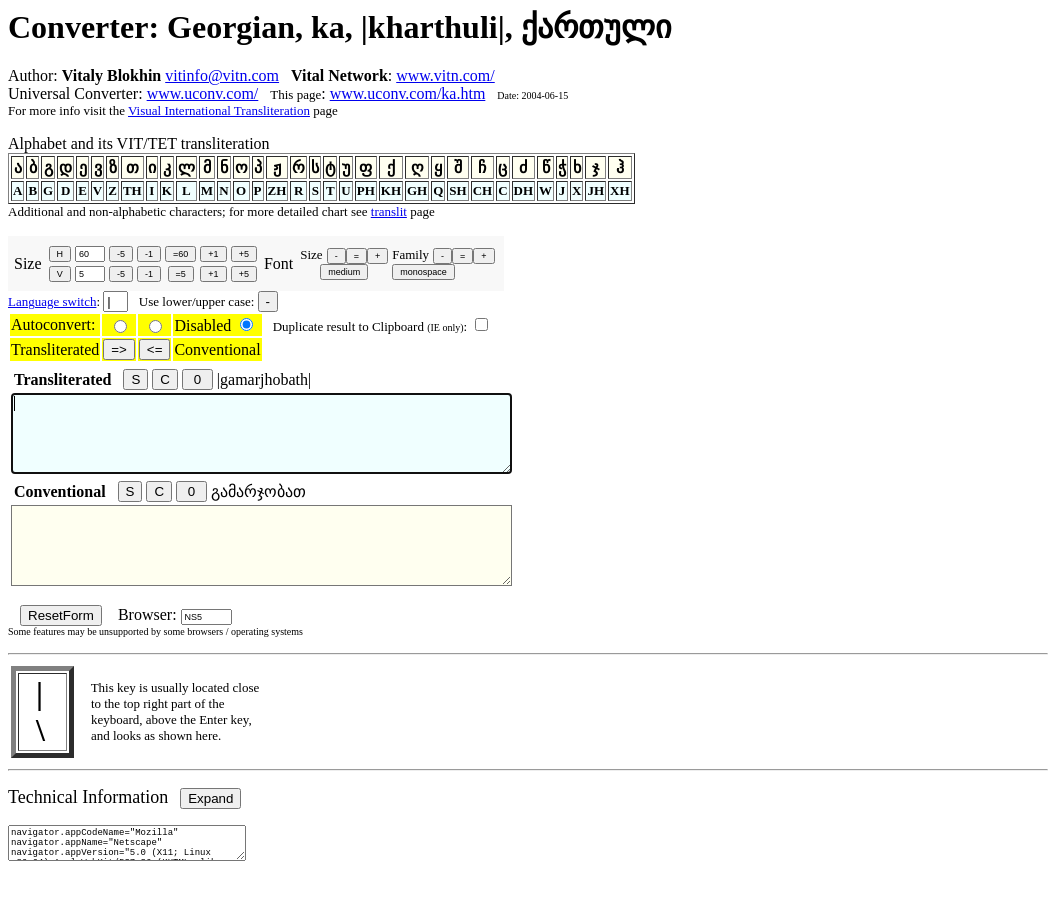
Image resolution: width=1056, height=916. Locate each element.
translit (389, 211)
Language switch (52, 301)
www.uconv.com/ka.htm (408, 93)
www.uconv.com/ (203, 93)
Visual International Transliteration (219, 110)
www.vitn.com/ (445, 75)
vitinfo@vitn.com (222, 75)
